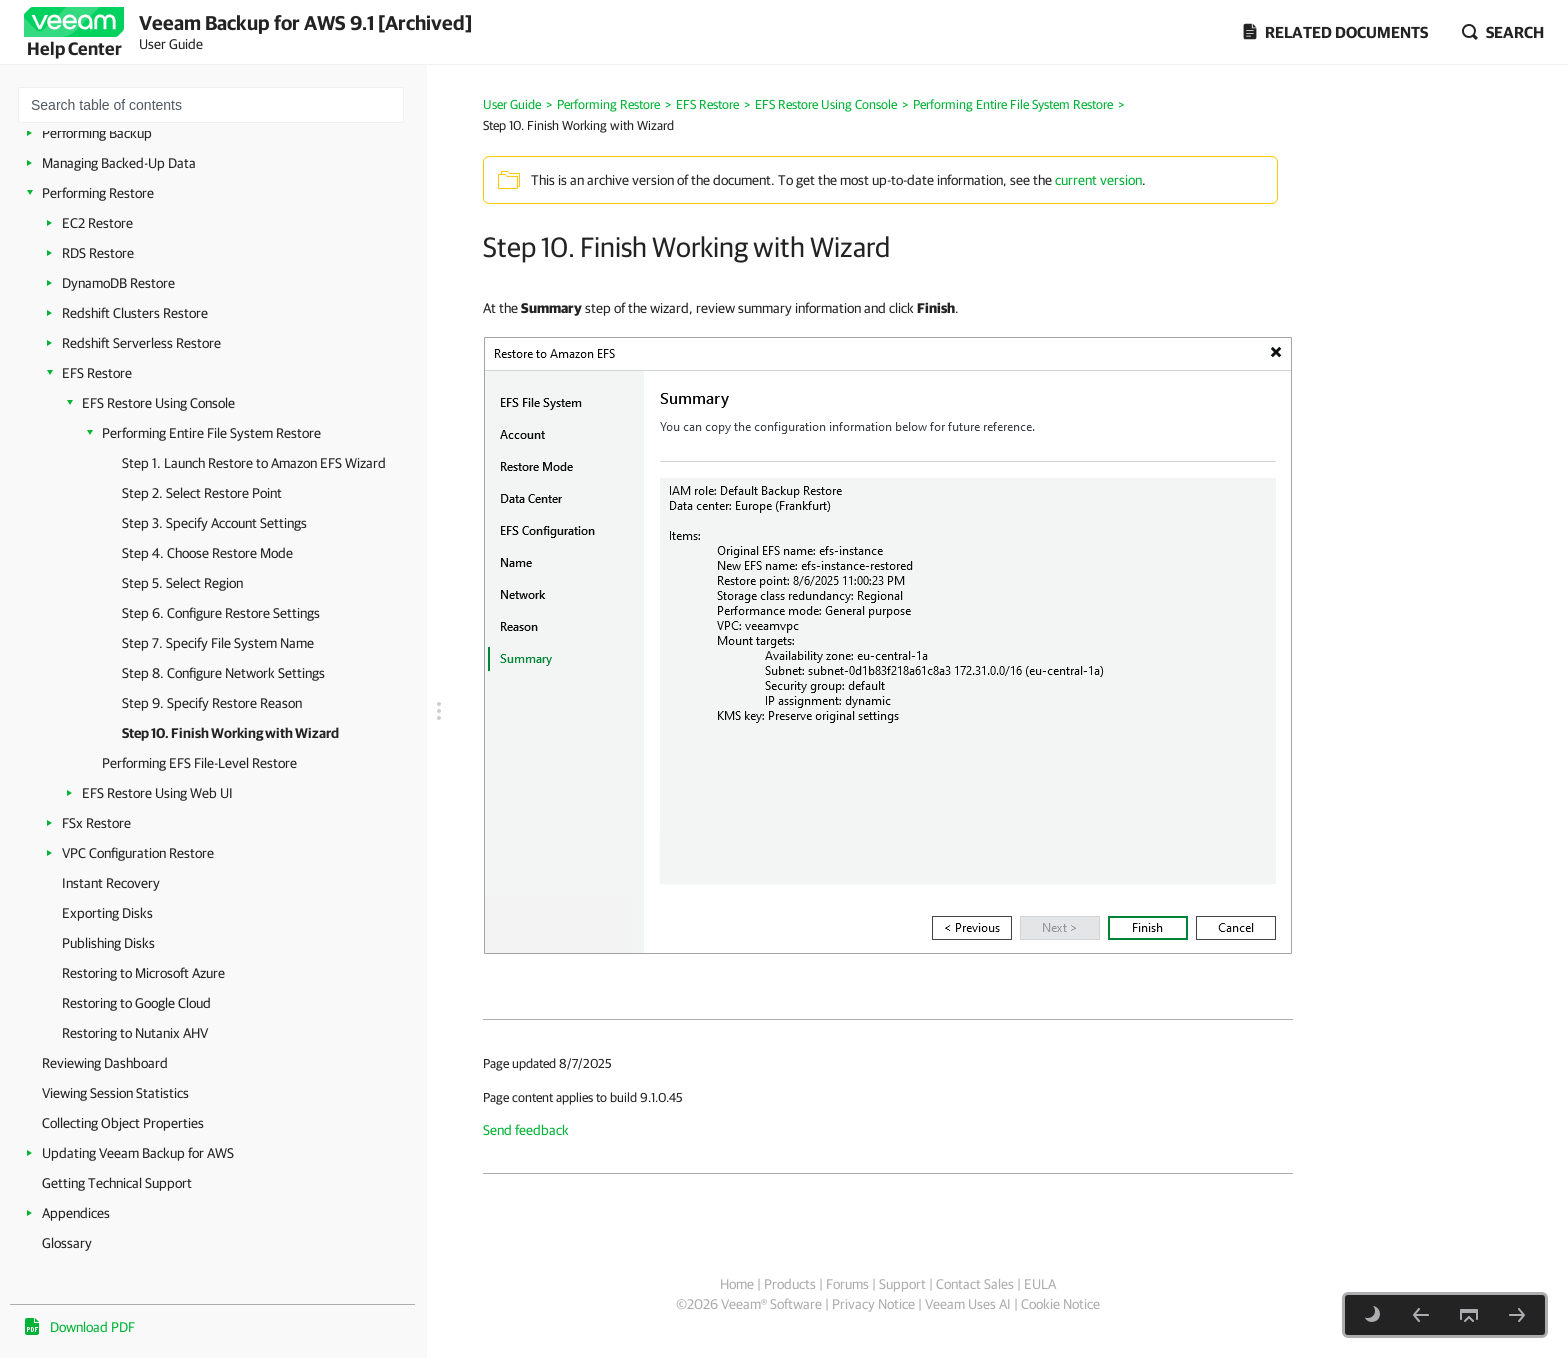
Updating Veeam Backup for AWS (138, 1153)
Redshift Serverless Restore (141, 343)
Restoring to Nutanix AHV (135, 1033)
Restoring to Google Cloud (136, 1003)
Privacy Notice (873, 1304)
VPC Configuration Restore (138, 853)
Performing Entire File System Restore (211, 433)
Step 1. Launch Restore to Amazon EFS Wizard (254, 463)
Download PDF (92, 1327)
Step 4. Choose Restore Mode (207, 553)
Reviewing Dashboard (105, 1063)
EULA (1040, 1284)
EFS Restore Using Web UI (157, 793)
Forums (847, 1284)
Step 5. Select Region (182, 583)
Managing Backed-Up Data (119, 163)
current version (1098, 180)
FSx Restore (96, 823)
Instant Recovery (111, 883)
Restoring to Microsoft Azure (143, 973)
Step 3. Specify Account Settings (214, 523)
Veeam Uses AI (968, 1304)
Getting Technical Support (117, 1183)
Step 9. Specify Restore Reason (212, 703)
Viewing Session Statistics (115, 1093)
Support (902, 1284)
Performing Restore (98, 193)
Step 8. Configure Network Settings (223, 673)
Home (737, 1284)
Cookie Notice (1060, 1304)
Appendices (76, 1213)
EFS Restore (97, 373)
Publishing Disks (108, 943)
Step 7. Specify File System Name (218, 643)
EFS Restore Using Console (158, 403)
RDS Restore (98, 253)
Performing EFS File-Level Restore (199, 763)
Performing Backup (97, 133)
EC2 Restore (97, 223)
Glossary (67, 1243)
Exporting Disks (107, 913)
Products (790, 1284)
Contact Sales (975, 1284)
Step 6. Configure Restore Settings (221, 613)
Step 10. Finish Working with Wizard (230, 733)
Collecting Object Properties (123, 1123)
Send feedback (526, 1130)
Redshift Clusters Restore (135, 313)
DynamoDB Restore (118, 283)
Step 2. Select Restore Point (202, 493)
